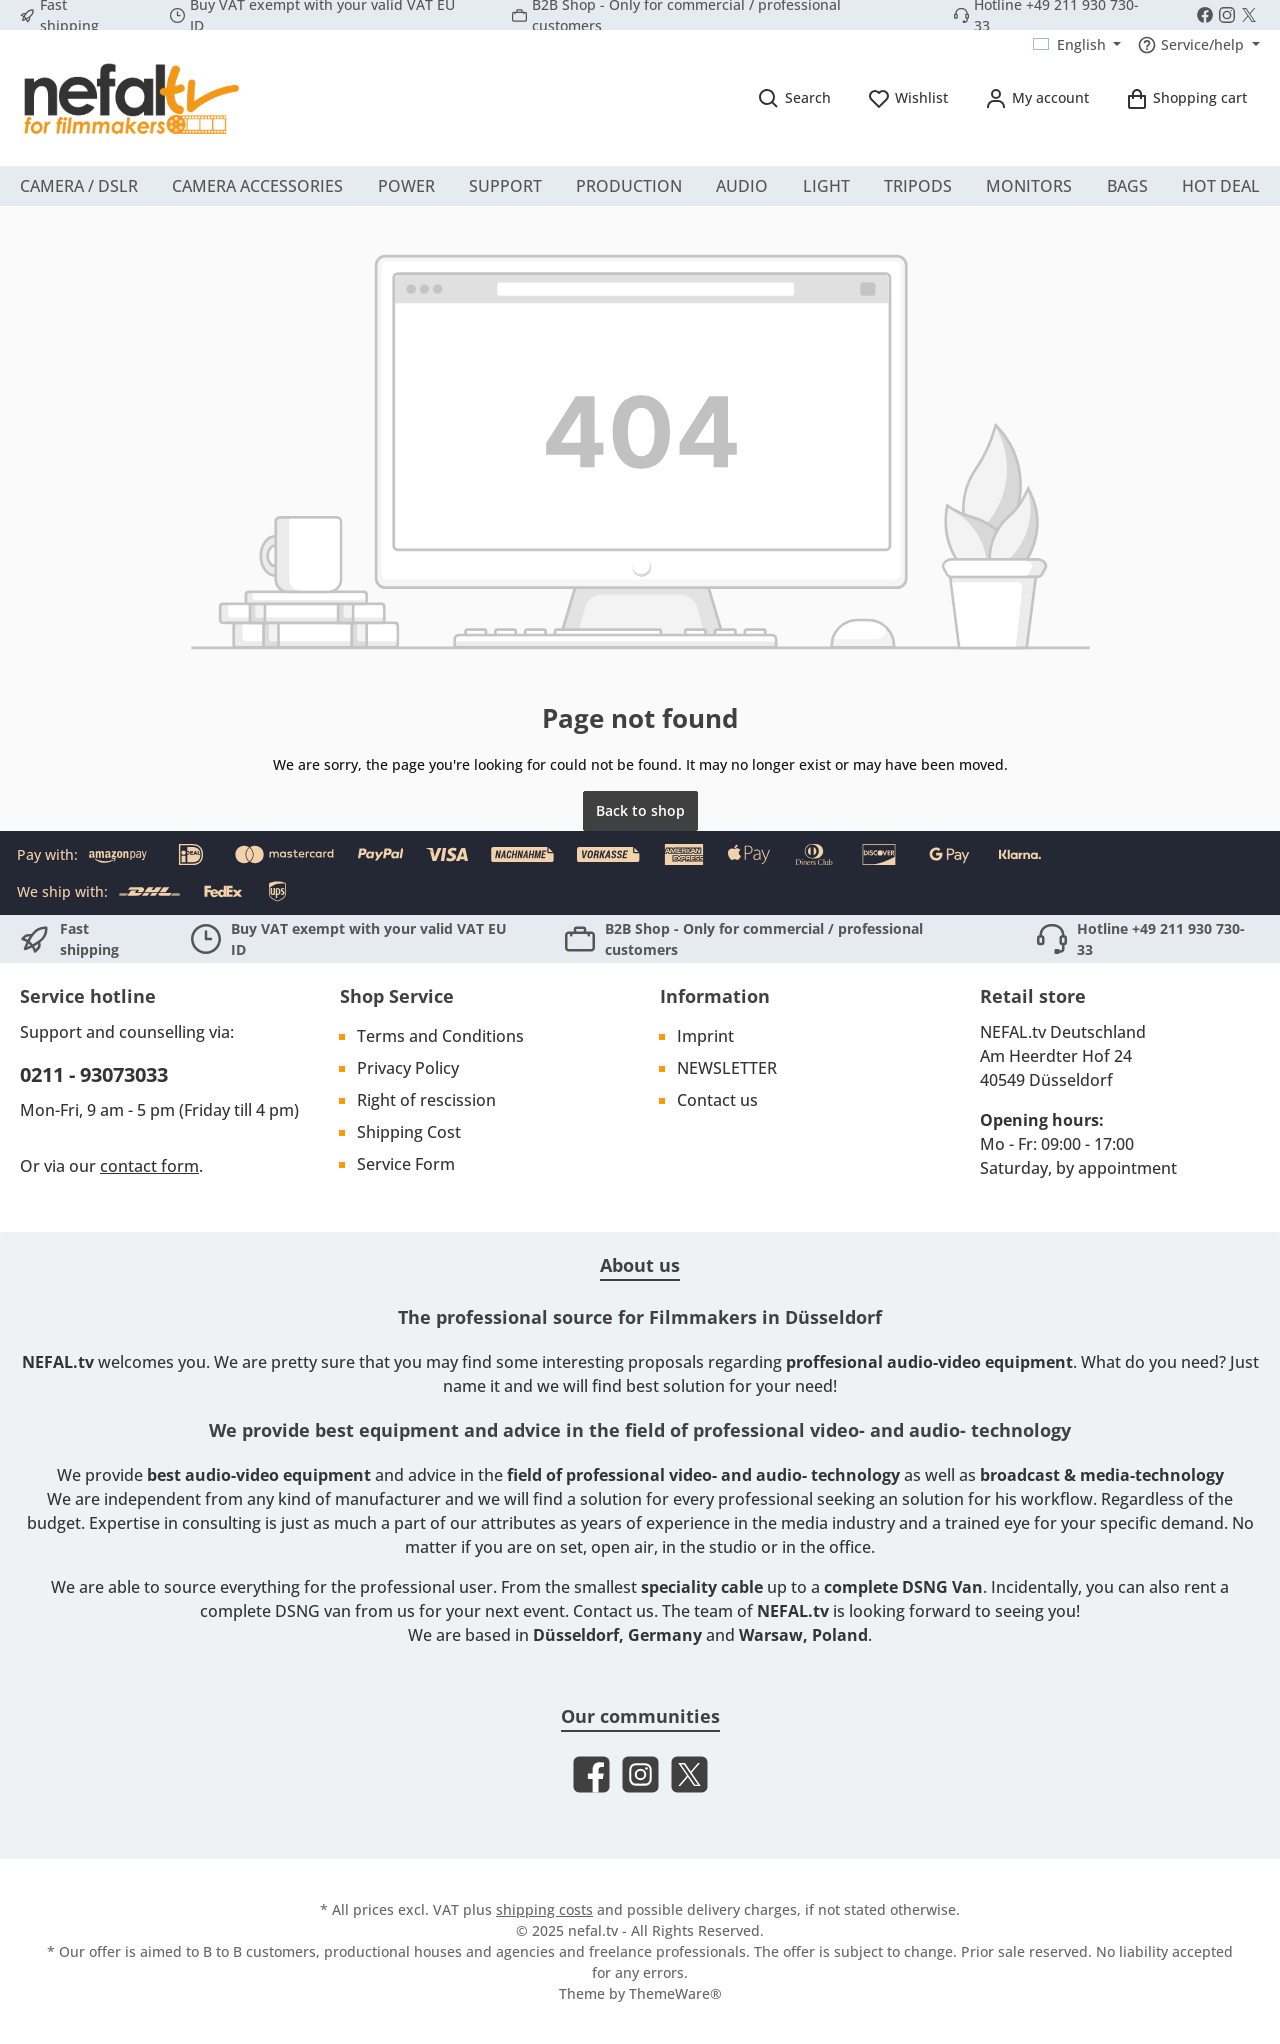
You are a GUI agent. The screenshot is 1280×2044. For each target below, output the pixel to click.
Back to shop (640, 810)
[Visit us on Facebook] (1205, 15)
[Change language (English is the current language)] (1077, 45)
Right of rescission (426, 1100)
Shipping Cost (409, 1132)
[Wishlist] (907, 97)
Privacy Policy (408, 1068)
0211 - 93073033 (94, 1074)
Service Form (406, 1164)
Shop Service (397, 996)
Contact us (717, 1100)
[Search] (794, 97)
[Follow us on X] (1249, 15)
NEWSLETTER (727, 1068)
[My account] (1036, 97)
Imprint (705, 1036)
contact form (149, 1166)
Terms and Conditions (440, 1036)
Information (715, 996)
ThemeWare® (675, 1993)
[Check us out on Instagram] (1227, 15)
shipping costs (544, 1909)
